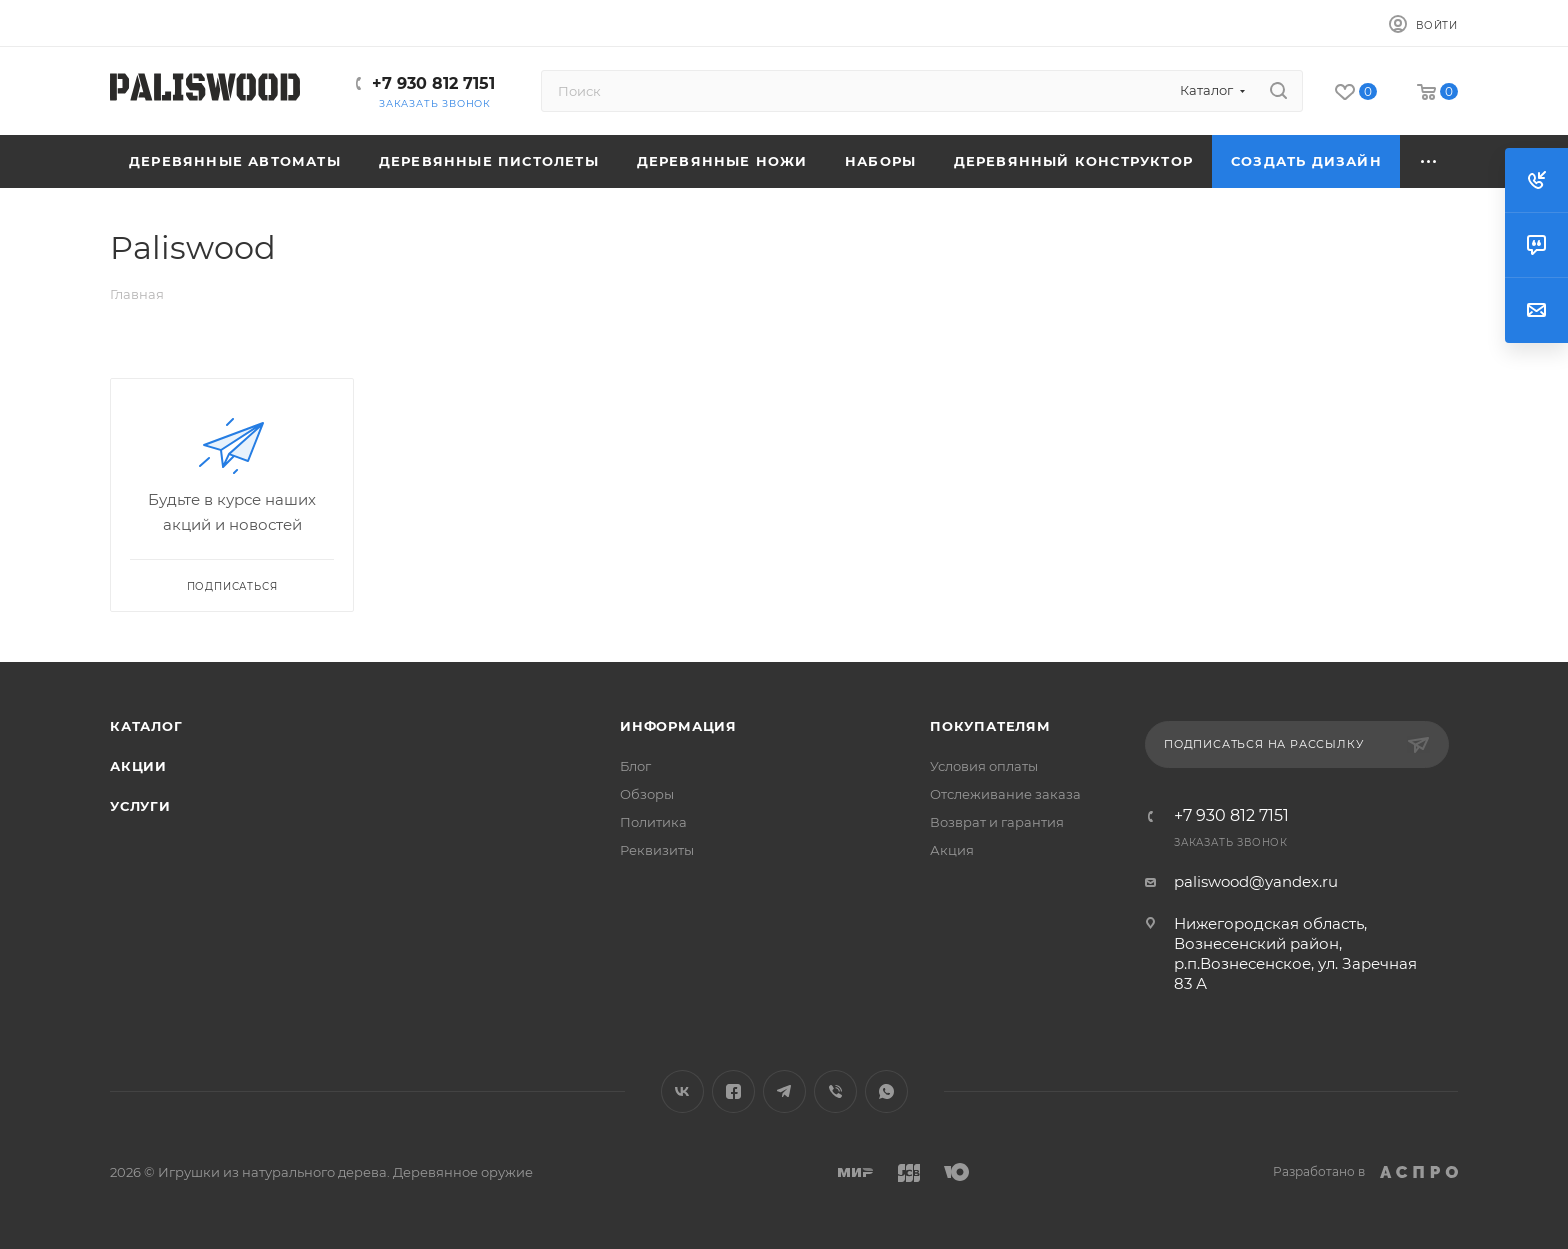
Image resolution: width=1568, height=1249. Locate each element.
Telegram (784, 1091)
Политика (653, 822)
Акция (952, 850)
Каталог (146, 726)
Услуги (140, 806)
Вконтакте (682, 1091)
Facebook (733, 1091)
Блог (635, 766)
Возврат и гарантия (997, 822)
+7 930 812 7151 (433, 83)
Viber (835, 1091)
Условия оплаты (984, 766)
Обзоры (647, 794)
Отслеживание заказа (1005, 794)
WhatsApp (886, 1091)
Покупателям (990, 726)
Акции (138, 766)
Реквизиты (657, 850)
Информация (678, 726)
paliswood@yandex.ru (1256, 881)
